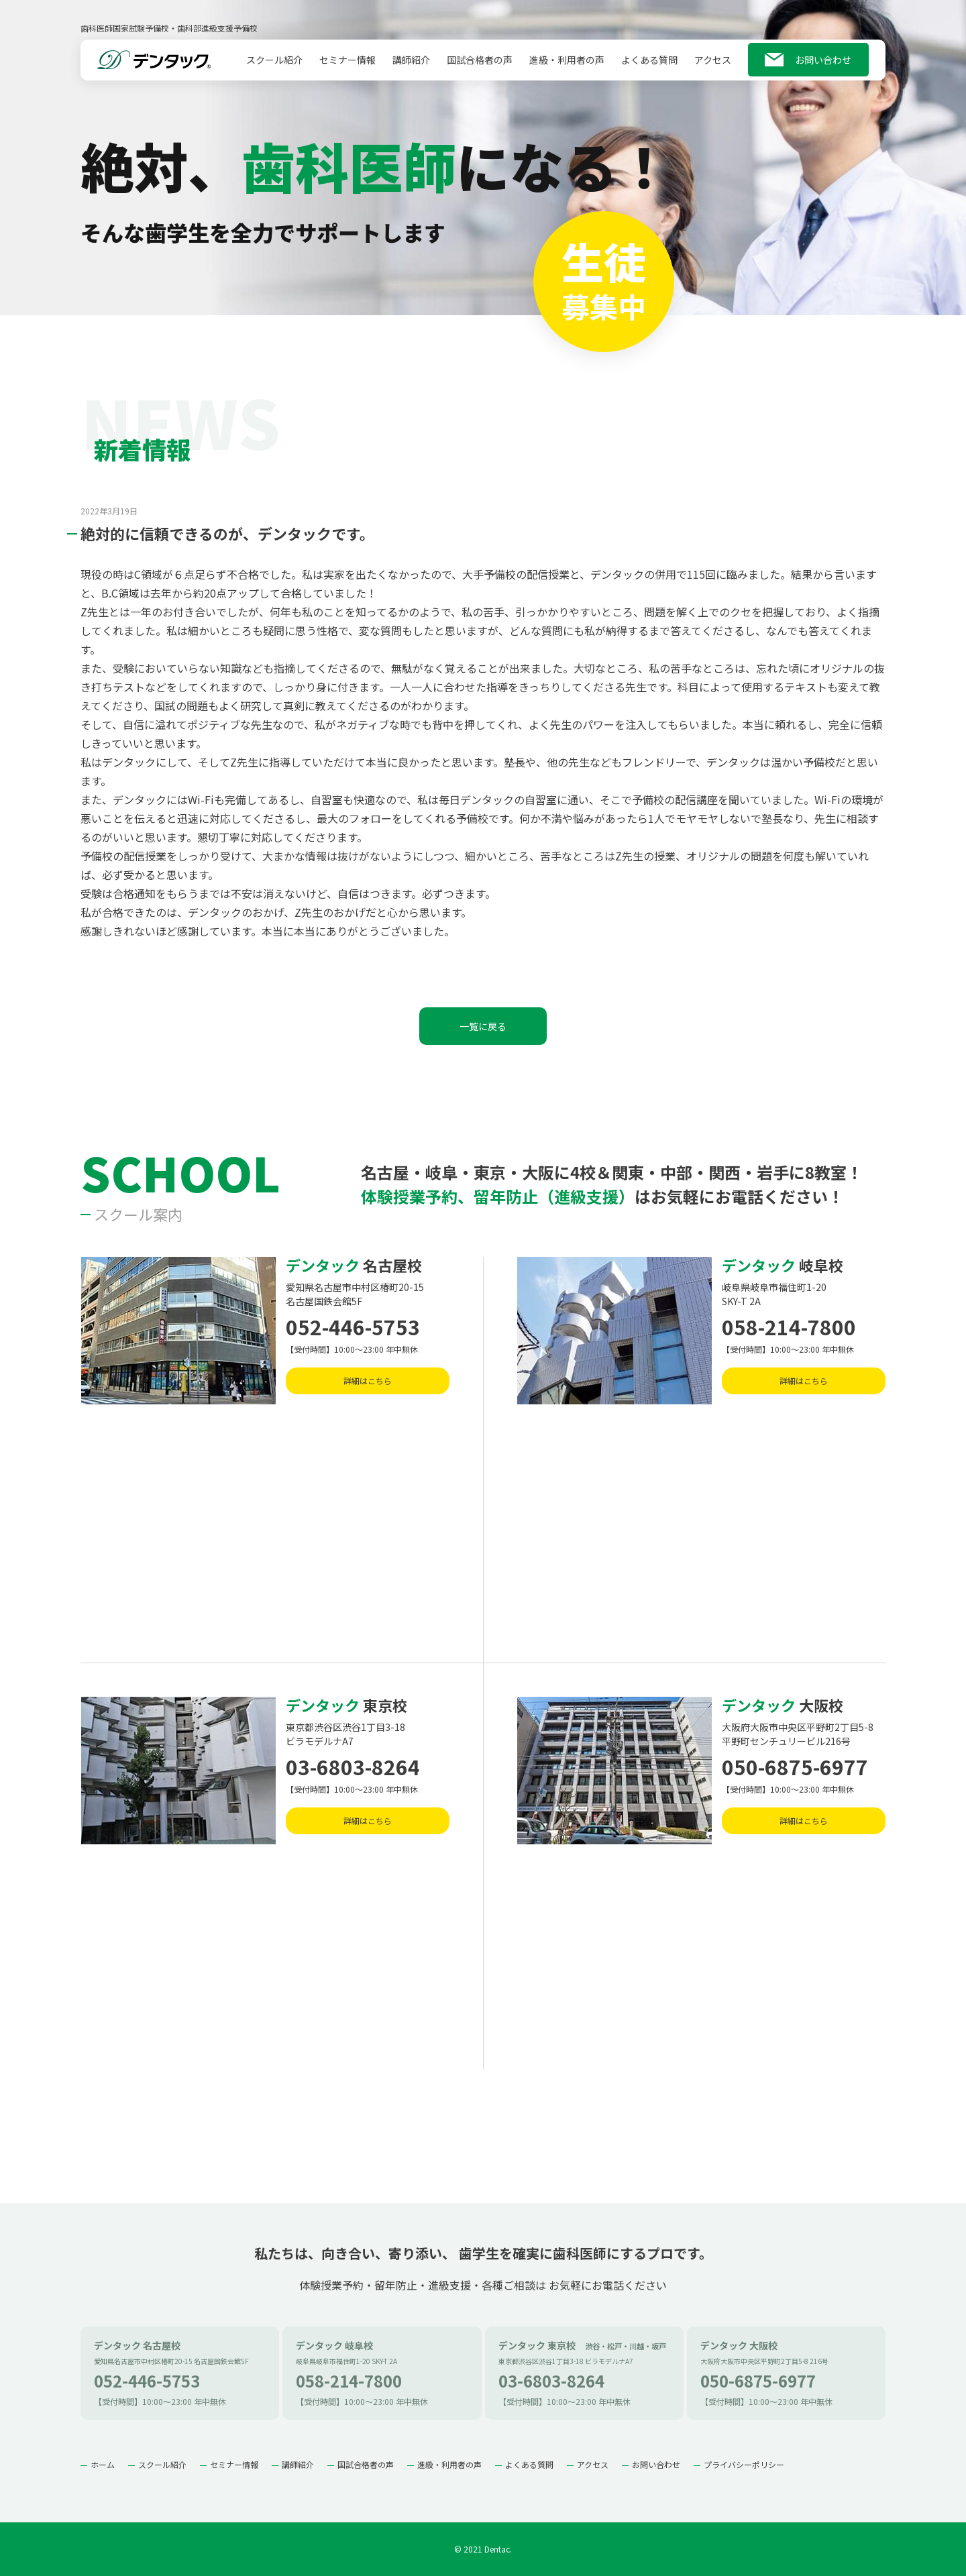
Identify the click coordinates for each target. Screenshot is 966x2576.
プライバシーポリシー (744, 2464)
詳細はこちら (367, 1380)
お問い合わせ (823, 66)
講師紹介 (411, 66)
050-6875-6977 (795, 1766)
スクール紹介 (274, 66)
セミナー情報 (347, 66)
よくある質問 (649, 66)
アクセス (712, 66)
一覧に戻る (483, 1026)
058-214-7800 (789, 1326)
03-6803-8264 (353, 1766)
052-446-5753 (353, 1326)
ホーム (103, 2464)
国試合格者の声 (480, 66)
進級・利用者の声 (566, 66)
